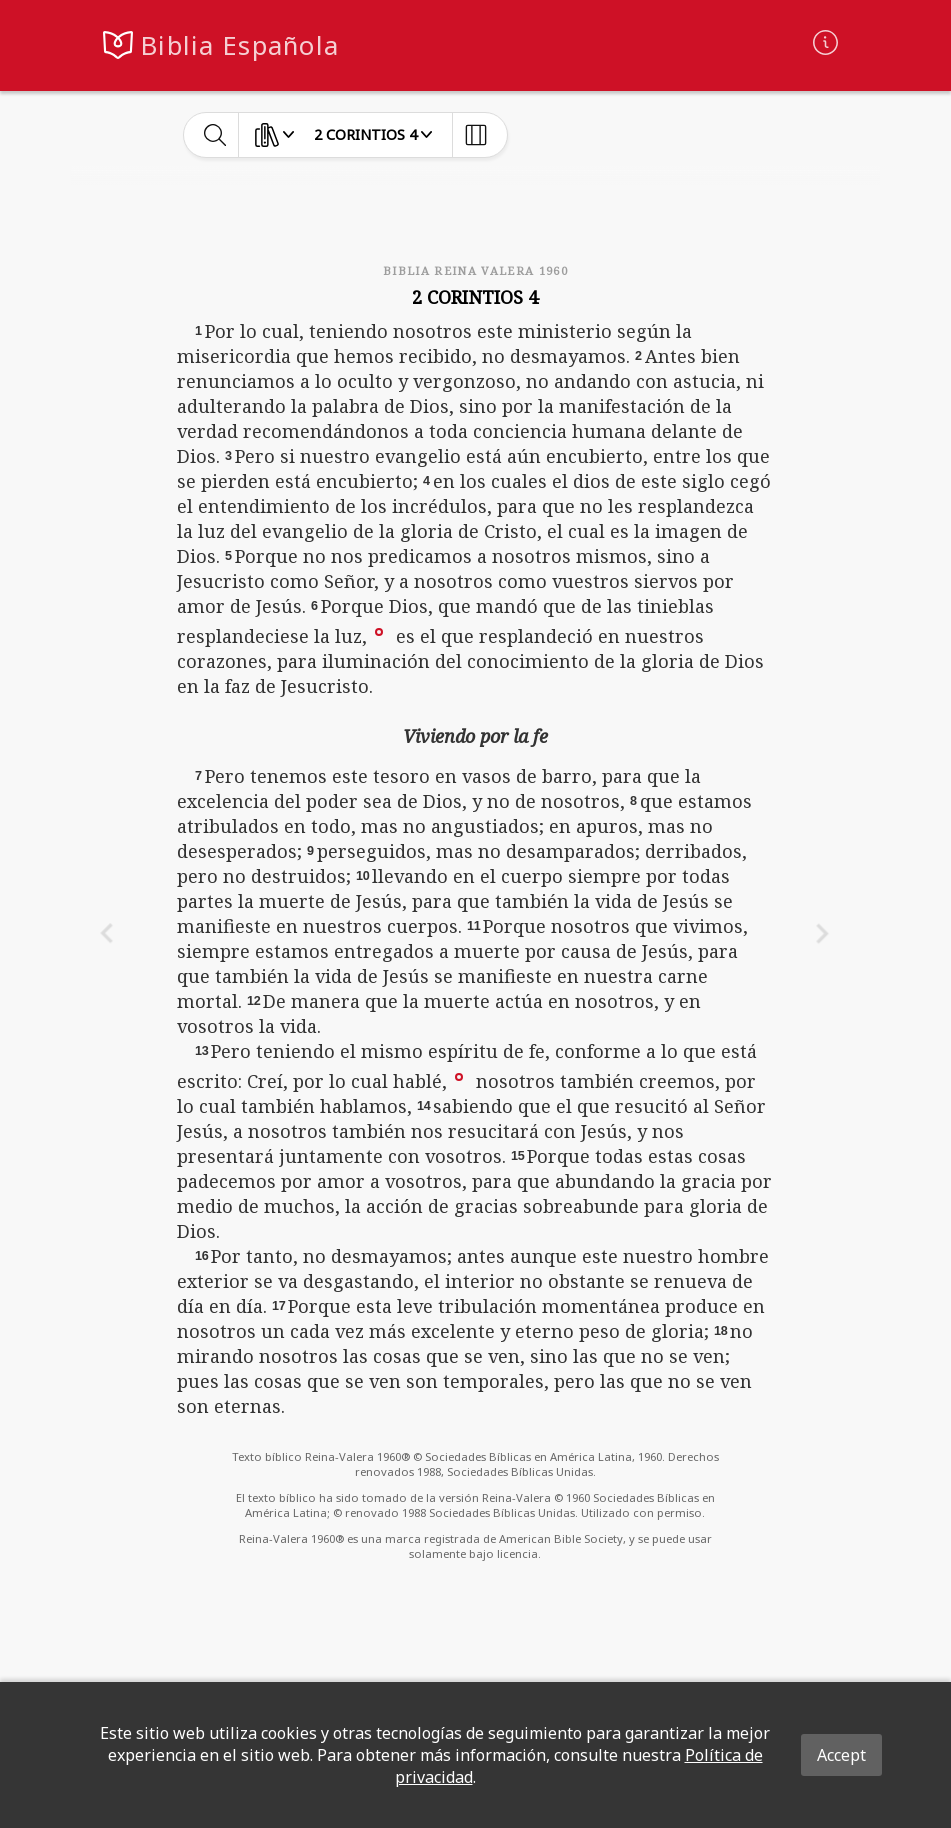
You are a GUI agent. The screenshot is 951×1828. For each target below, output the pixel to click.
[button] (379, 631)
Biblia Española (240, 45)
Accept (841, 1755)
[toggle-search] (215, 135)
